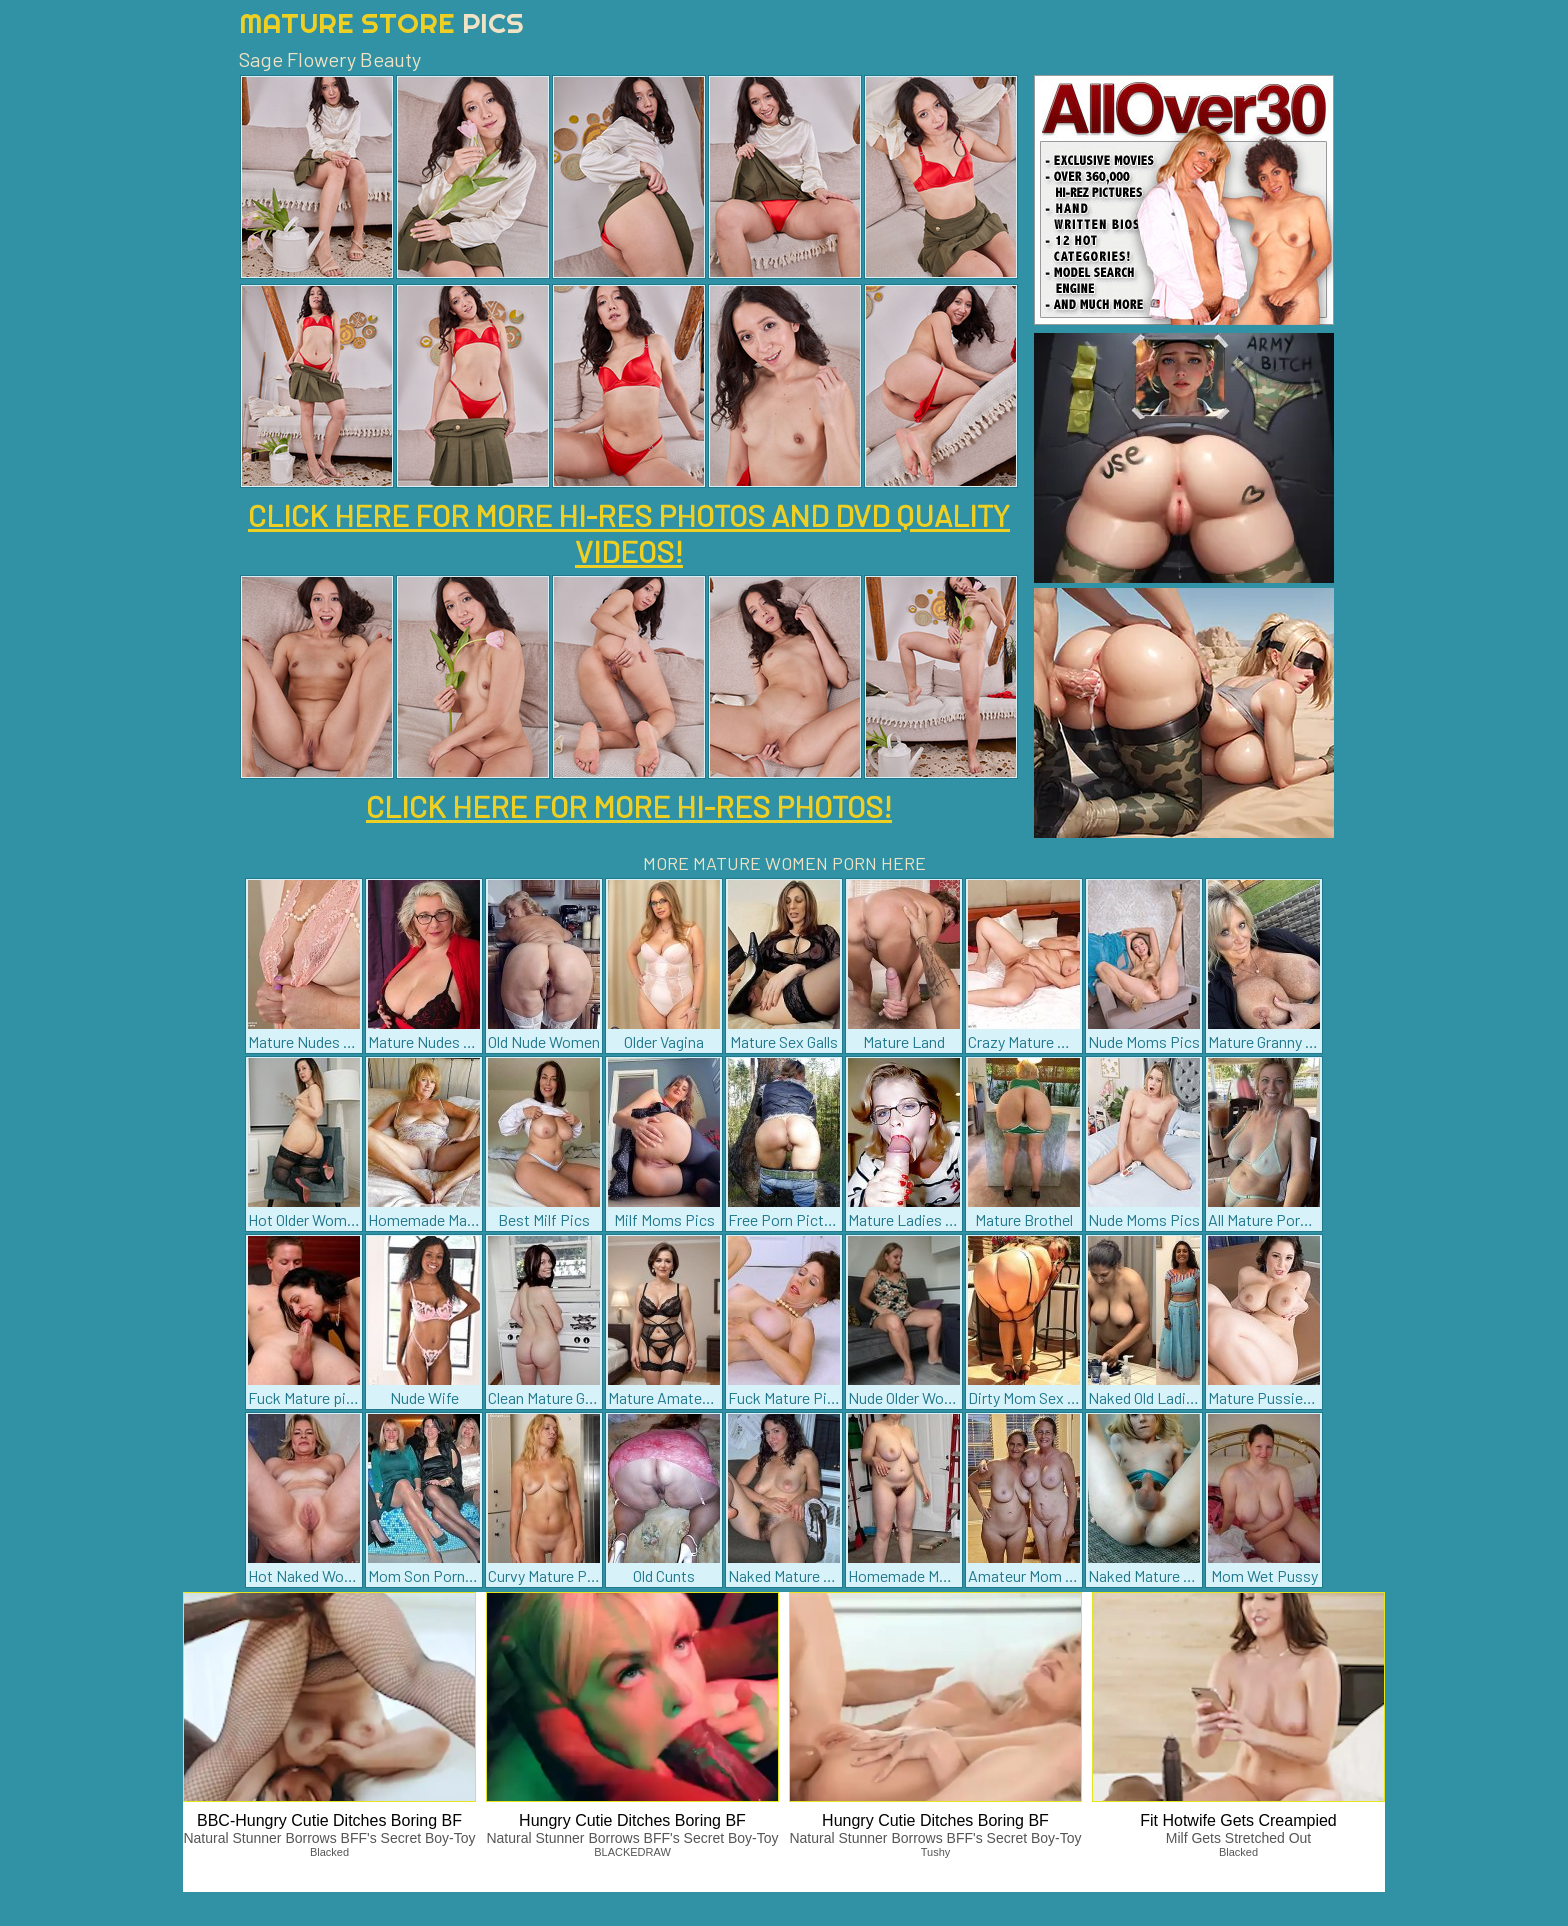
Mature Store (381, 22)
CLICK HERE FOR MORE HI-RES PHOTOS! (629, 806)
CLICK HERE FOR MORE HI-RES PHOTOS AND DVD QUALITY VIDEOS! (629, 533)
